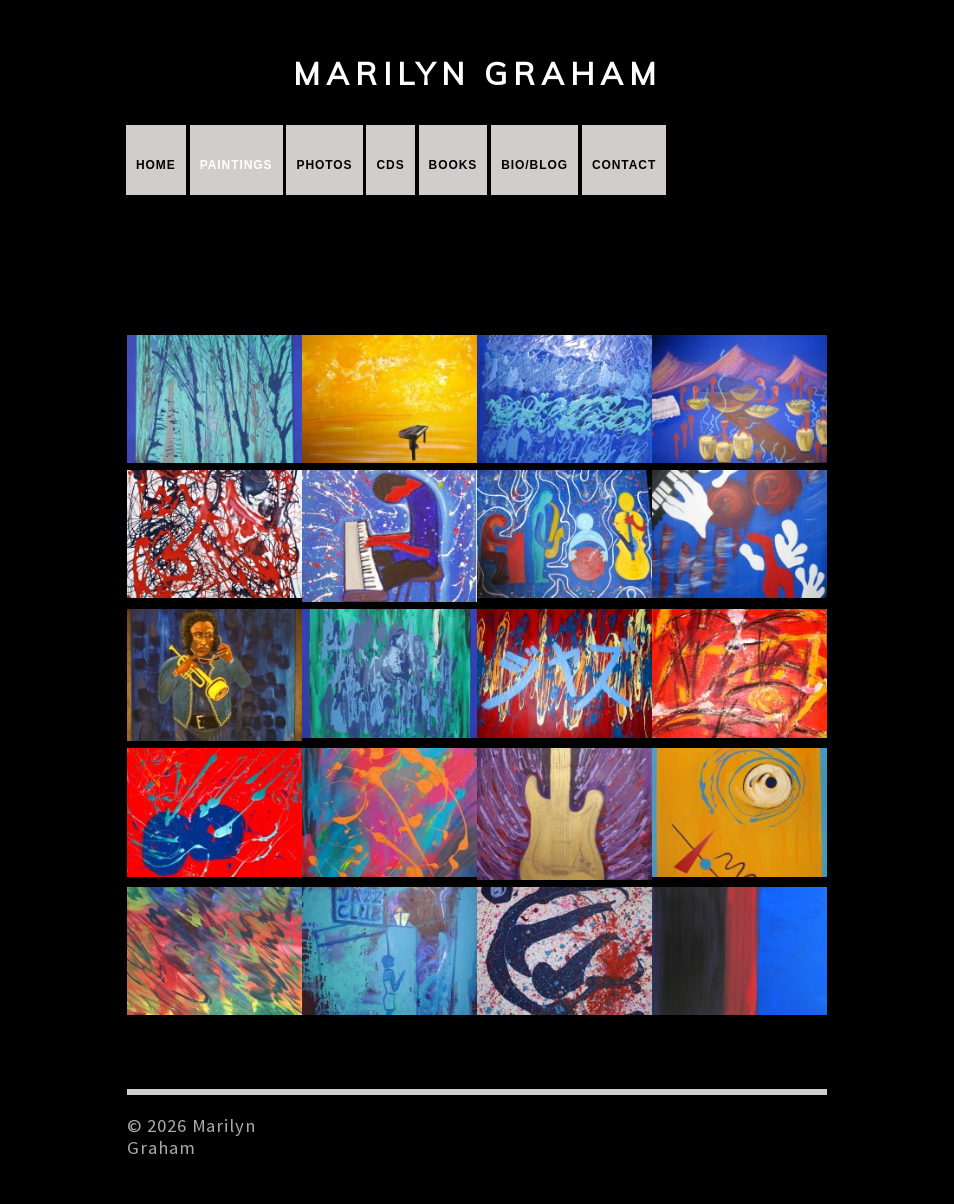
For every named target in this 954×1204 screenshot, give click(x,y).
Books (453, 165)
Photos (324, 165)
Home (156, 165)
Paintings (236, 165)
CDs (390, 165)
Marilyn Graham (477, 73)
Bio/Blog (534, 165)
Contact (624, 165)
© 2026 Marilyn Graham (191, 1136)
